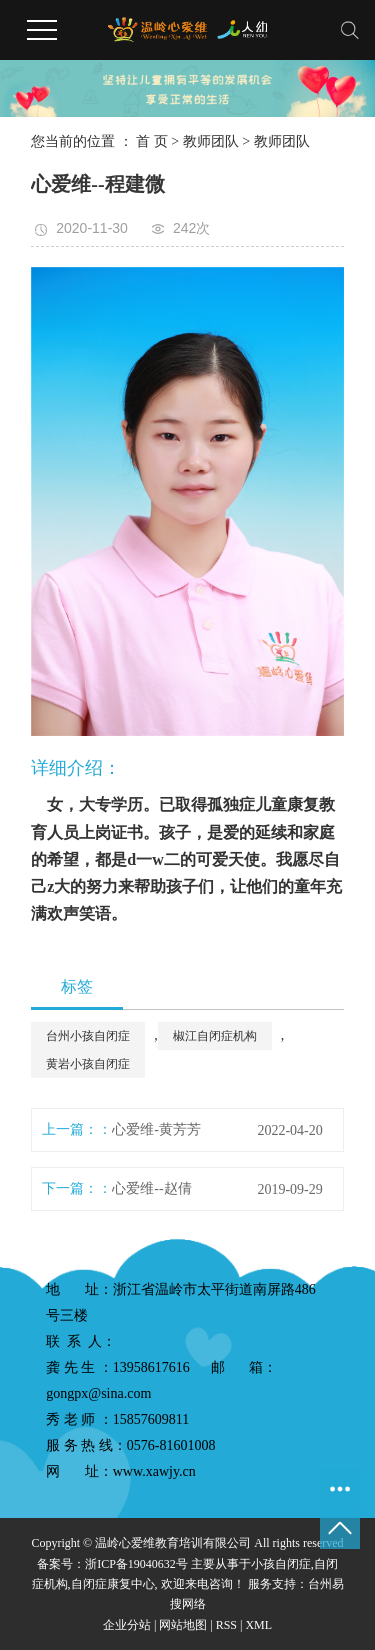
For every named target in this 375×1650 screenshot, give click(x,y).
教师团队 (211, 141)
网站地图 (183, 1625)
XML (258, 1625)
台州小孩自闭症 (88, 1036)
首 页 (152, 141)
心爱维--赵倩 (151, 1188)
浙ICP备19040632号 (136, 1564)
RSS (226, 1625)
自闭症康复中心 (113, 1584)
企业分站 (127, 1625)
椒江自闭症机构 (215, 1036)
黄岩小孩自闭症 (88, 1064)
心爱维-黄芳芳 (156, 1129)
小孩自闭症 (281, 1564)
